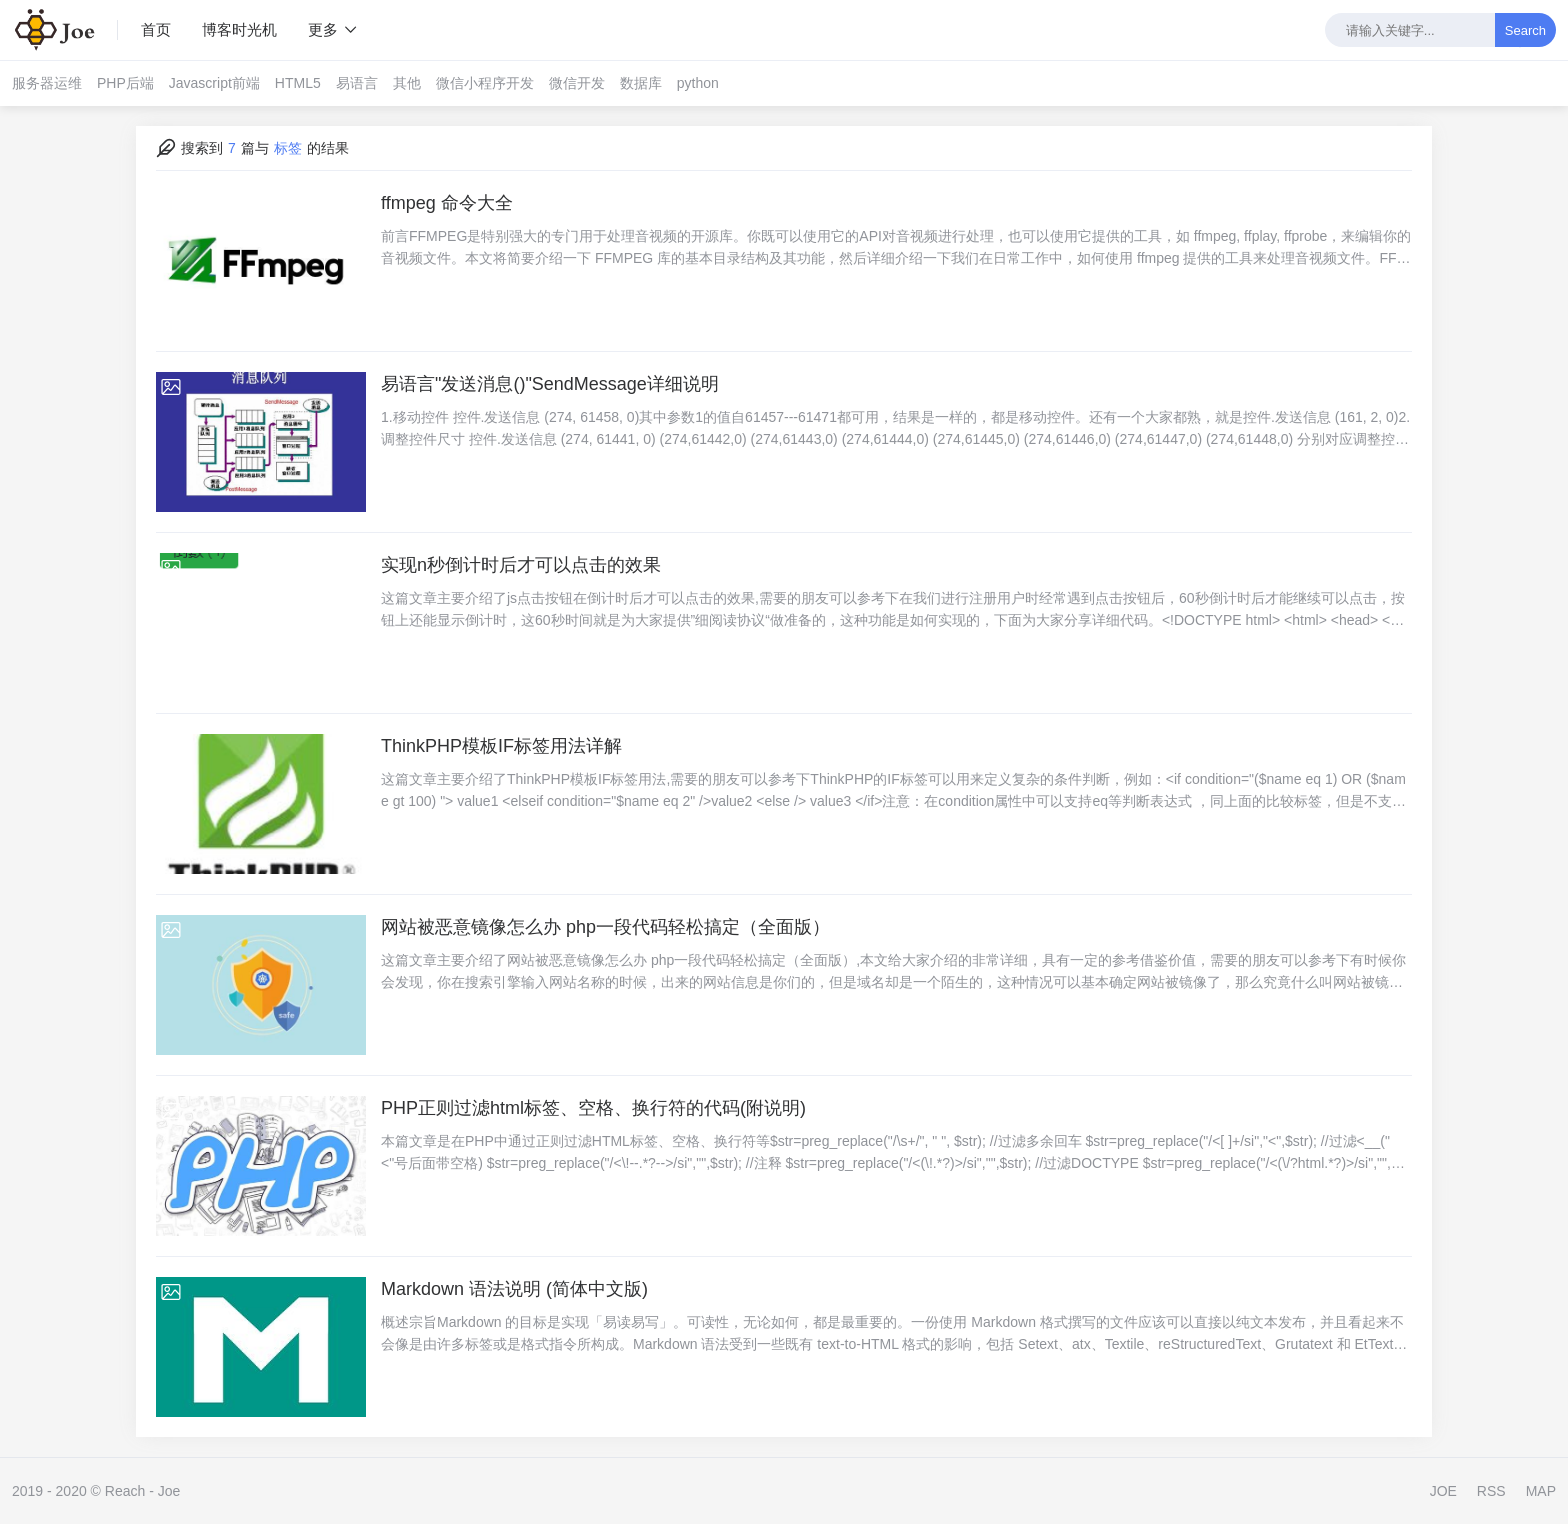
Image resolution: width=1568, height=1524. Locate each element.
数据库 (641, 83)
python (698, 83)
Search (1525, 30)
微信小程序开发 (485, 83)
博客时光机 (239, 29)
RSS (1491, 1491)
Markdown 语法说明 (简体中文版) (514, 1289)
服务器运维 (47, 83)
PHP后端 (125, 83)
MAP (1541, 1491)
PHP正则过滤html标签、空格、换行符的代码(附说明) (593, 1108)
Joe (169, 1491)
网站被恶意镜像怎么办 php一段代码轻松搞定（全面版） (605, 927)
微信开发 (577, 83)
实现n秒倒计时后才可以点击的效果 (521, 565)
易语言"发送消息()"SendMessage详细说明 (550, 384)
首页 (156, 29)
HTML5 (298, 83)
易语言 (357, 83)
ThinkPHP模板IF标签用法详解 (501, 746)
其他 (407, 83)
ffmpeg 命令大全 (447, 203)
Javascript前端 (214, 83)
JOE (1443, 1491)
